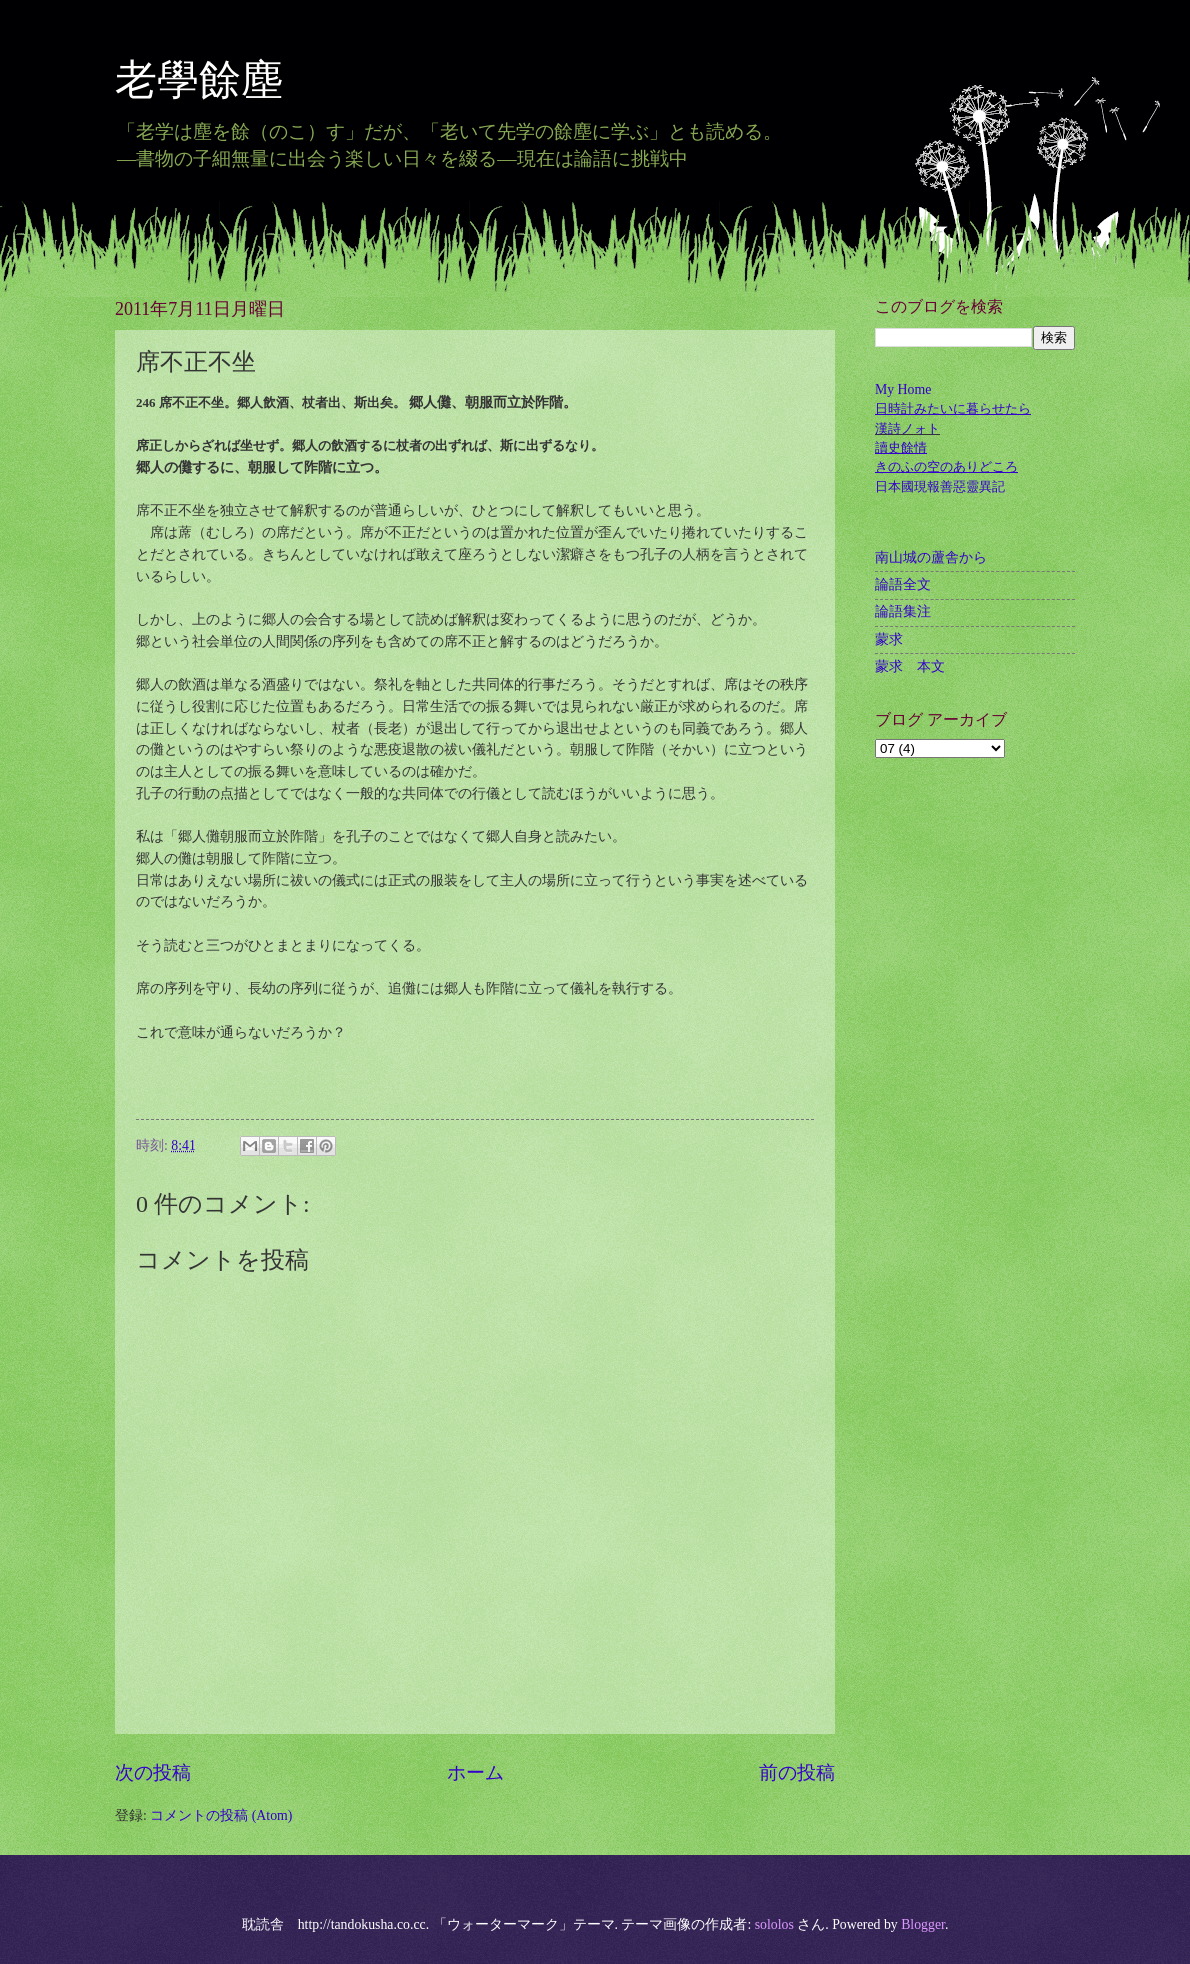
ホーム (475, 1772)
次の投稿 (153, 1772)
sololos (774, 1924)
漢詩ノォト (907, 428)
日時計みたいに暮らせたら (953, 408)
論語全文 (903, 584)
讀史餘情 (901, 447)
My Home (903, 389)
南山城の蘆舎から (931, 557)
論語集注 (903, 611)
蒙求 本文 (910, 666)
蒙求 (889, 639)
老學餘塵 (220, 80)
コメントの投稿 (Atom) (221, 1815)
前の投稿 (797, 1772)
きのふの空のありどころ (946, 466)
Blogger (923, 1924)
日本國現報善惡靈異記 (940, 486)
